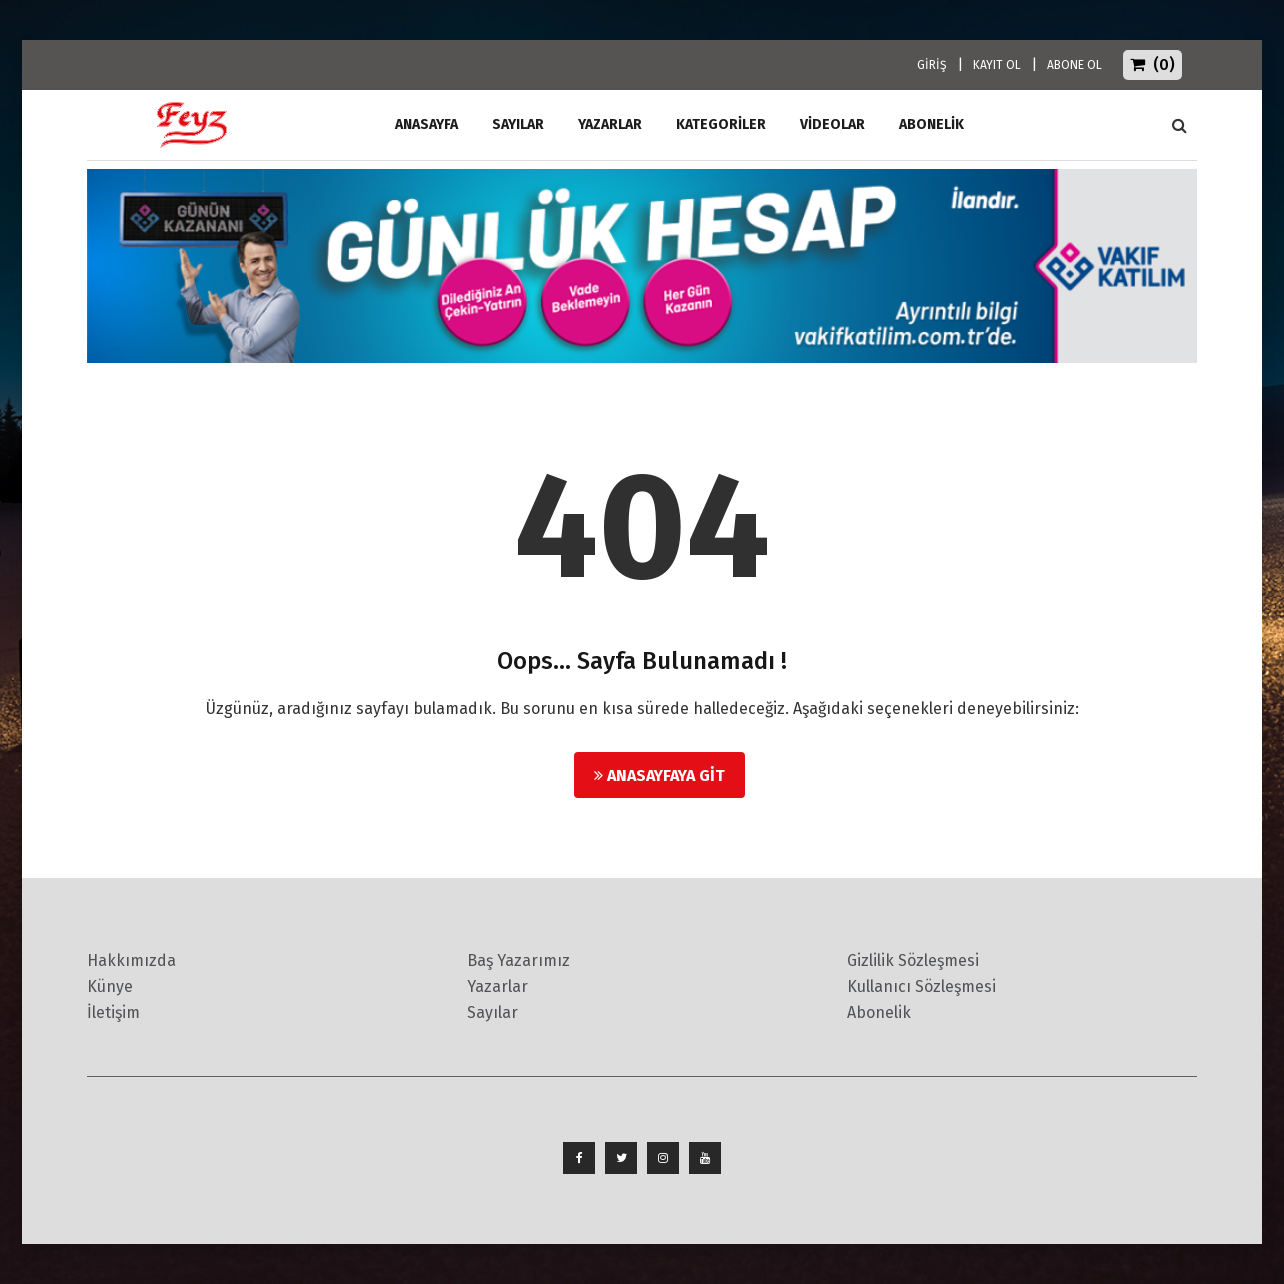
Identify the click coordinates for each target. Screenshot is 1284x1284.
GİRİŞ (932, 65)
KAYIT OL (997, 65)
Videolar (832, 124)
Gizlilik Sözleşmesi (913, 960)
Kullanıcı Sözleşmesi (921, 986)
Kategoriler (721, 124)
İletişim (113, 1012)
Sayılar (518, 124)
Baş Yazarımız (518, 960)
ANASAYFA (426, 124)
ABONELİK (931, 124)
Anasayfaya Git (659, 775)
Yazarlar (610, 124)
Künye (110, 986)
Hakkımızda (131, 960)
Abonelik (879, 1012)
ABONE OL (1074, 65)
